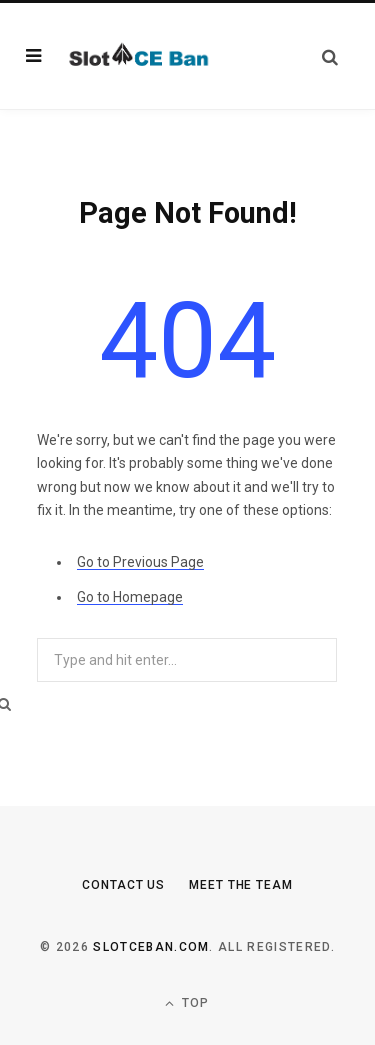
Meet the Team (241, 885)
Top (187, 1003)
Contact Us (123, 885)
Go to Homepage (130, 597)
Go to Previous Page (140, 562)
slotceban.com (151, 947)
